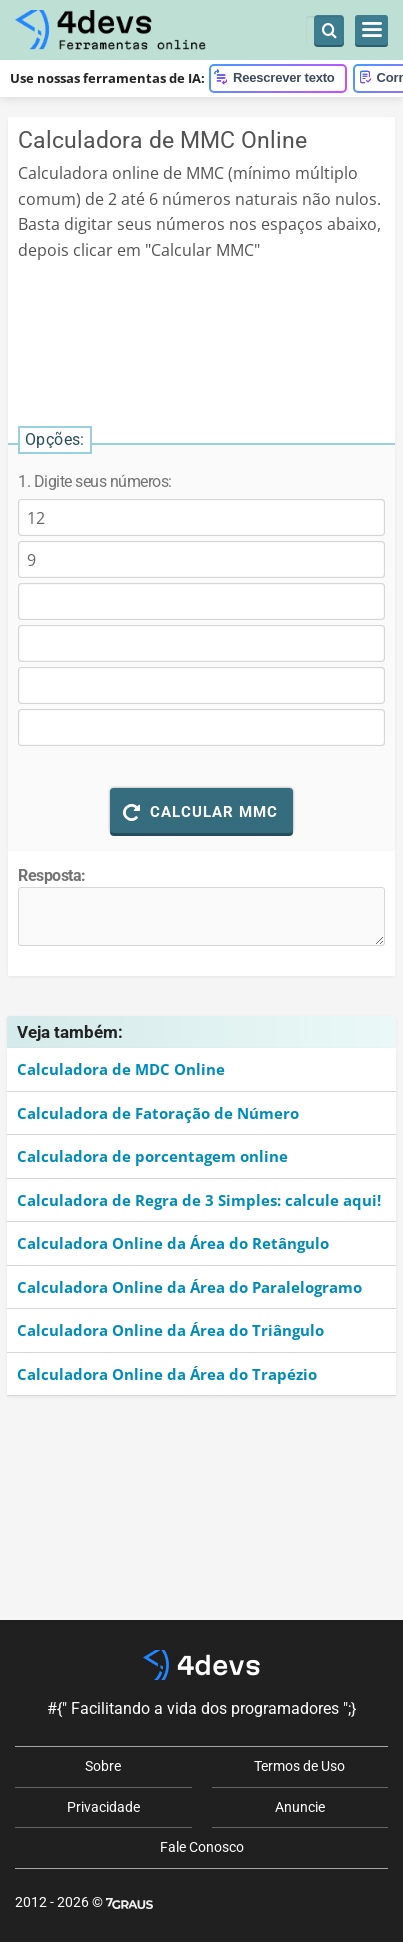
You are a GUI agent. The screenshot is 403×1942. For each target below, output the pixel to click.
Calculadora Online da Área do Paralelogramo (189, 1287)
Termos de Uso (299, 1766)
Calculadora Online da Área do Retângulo (173, 1243)
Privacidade (103, 1807)
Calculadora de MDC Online (121, 1069)
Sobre (103, 1766)
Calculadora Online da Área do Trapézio (167, 1374)
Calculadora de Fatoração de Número (158, 1113)
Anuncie (300, 1807)
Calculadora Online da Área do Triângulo (170, 1330)
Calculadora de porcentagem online (152, 1156)
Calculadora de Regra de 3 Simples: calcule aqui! (199, 1200)
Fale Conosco (202, 1847)
